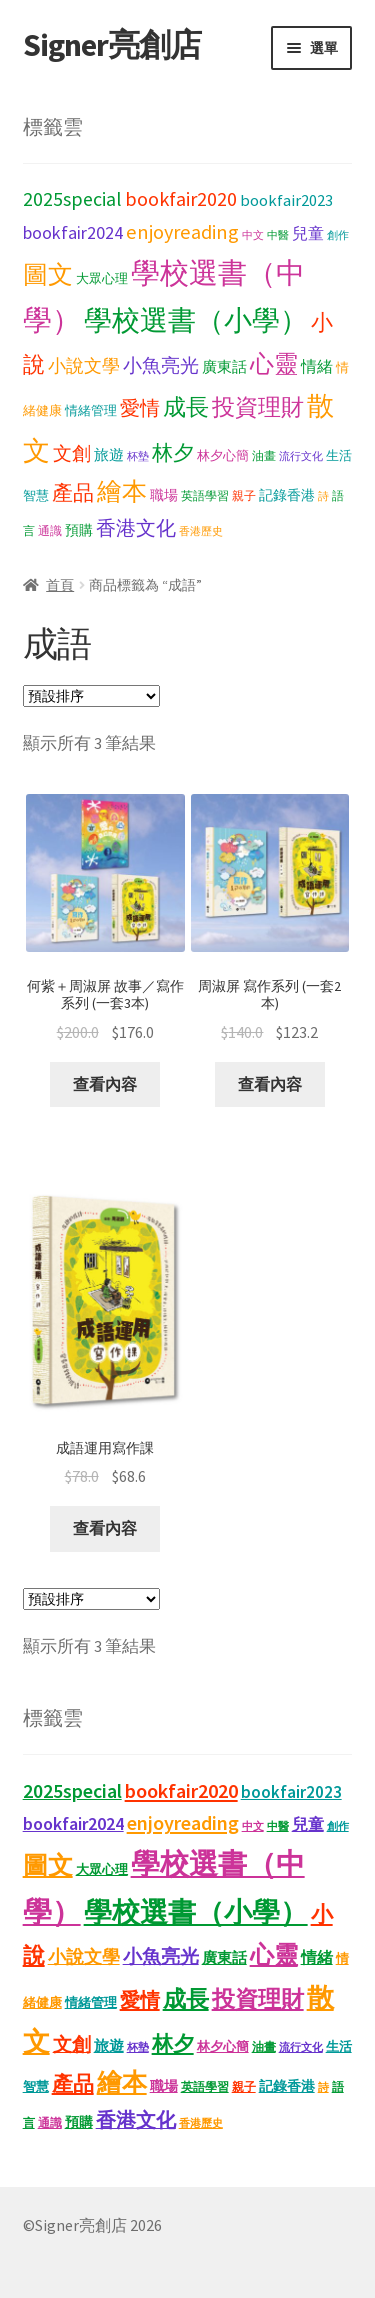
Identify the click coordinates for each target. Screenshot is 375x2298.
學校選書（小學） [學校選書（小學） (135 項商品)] (196, 320)
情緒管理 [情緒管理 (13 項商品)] (91, 410)
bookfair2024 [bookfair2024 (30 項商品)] (73, 232)
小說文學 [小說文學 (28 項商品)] (84, 366)
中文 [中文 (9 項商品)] (253, 235)
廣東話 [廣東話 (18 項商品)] (224, 366)
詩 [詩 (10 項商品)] (323, 496)
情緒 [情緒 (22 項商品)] (317, 366)
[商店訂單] (91, 696)
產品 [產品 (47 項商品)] (73, 493)
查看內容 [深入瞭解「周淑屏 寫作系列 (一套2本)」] (270, 1084)
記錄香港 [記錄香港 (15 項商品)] (287, 495)
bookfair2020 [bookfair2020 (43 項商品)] (181, 199)
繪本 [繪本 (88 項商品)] (122, 491)
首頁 (60, 585)
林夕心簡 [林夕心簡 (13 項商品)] (223, 455)
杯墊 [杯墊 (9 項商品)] (138, 456)
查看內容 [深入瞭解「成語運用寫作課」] (105, 1528)
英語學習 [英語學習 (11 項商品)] (205, 495)
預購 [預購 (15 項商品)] (79, 530)
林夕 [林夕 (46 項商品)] (173, 453)
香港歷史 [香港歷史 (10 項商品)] (201, 531)
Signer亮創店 (112, 45)
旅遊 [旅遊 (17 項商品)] (109, 455)
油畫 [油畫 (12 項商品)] (264, 455)
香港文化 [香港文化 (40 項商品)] (136, 528)
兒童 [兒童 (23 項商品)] (308, 233)
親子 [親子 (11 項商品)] (244, 495)
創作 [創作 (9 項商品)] (338, 235)
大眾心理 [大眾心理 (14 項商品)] (102, 278)
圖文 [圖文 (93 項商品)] (48, 274)
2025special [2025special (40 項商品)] (72, 199)
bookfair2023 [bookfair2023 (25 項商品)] (286, 200)
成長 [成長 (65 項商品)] (186, 406)
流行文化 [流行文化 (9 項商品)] (301, 456)
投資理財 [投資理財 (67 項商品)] (258, 406)
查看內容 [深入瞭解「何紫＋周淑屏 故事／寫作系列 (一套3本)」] (105, 1084)
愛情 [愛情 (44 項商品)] (140, 408)
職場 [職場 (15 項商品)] (164, 495)
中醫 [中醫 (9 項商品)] (278, 235)
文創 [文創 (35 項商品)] (72, 453)
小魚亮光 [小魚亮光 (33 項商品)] (161, 365)
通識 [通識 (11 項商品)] (50, 530)
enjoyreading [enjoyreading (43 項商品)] (182, 232)
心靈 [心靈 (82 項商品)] (274, 363)
